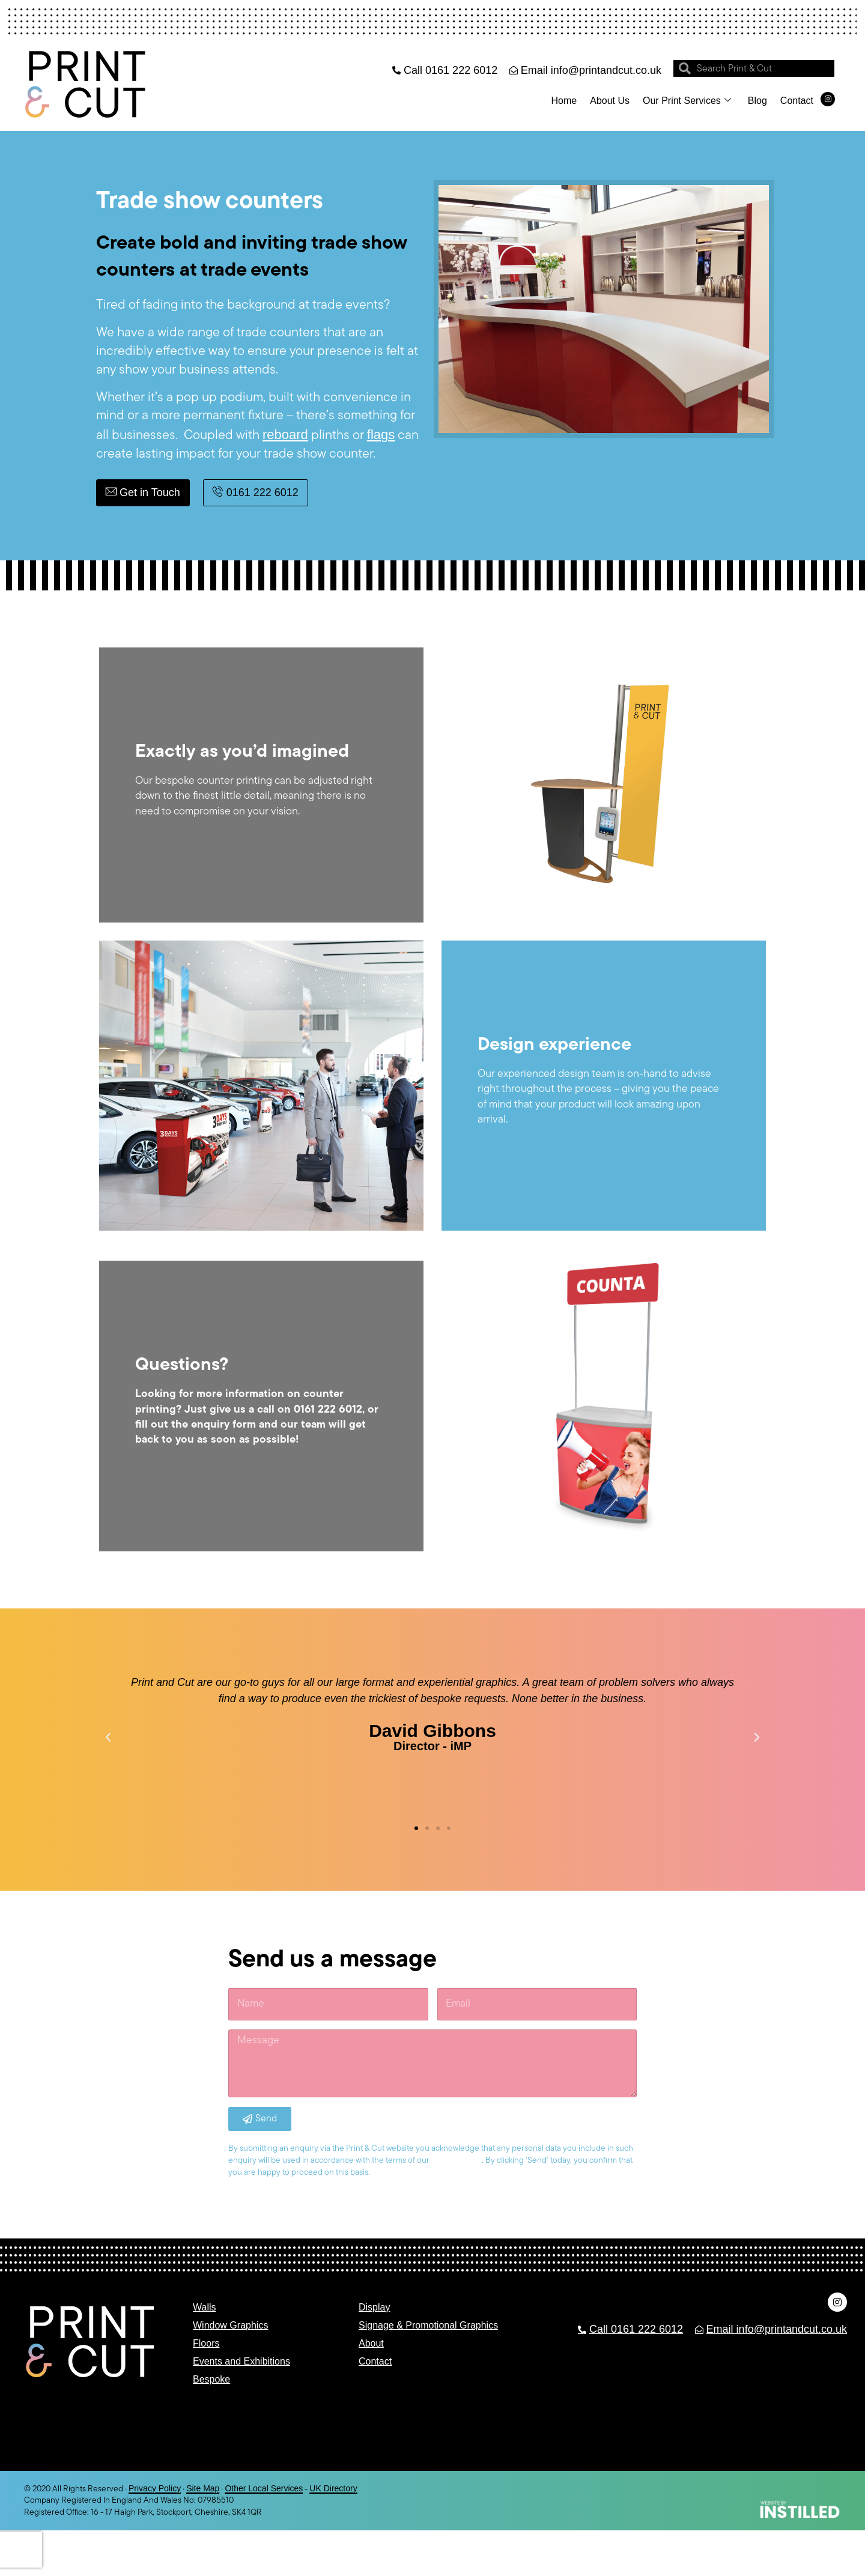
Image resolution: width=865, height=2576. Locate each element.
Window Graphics (230, 2325)
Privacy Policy (155, 2488)
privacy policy (456, 2160)
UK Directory (333, 2488)
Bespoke (211, 2379)
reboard (285, 434)
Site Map (202, 2488)
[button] (108, 1738)
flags (381, 434)
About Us (610, 100)
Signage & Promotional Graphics (428, 2325)
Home (564, 100)
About (371, 2343)
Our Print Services (687, 101)
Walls (204, 2307)
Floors (206, 2343)
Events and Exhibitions (241, 2361)
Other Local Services (264, 2488)
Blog (757, 100)
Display (374, 2307)
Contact (796, 100)
